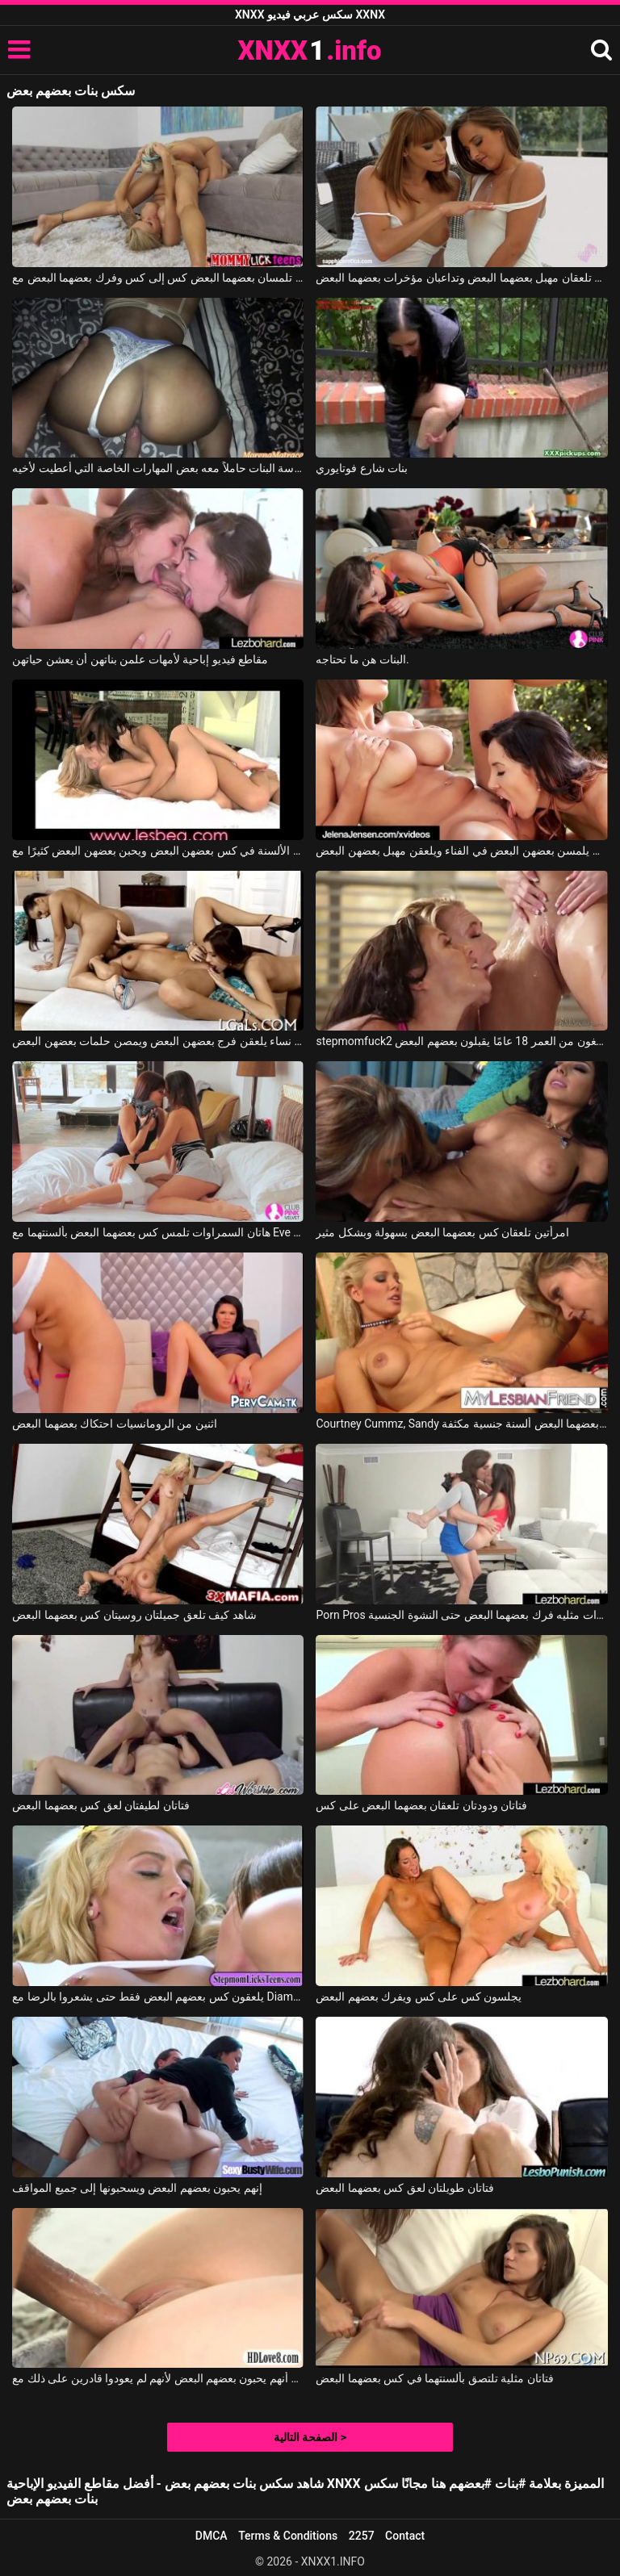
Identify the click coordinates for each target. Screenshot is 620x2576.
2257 (362, 2535)
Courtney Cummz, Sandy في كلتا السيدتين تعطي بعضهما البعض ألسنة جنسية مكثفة (461, 1423)
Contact (405, 2535)
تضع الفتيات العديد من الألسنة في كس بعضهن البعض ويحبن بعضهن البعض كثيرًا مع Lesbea (158, 850)
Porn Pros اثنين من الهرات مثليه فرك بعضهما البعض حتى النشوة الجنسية (461, 1614)
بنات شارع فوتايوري (362, 468)
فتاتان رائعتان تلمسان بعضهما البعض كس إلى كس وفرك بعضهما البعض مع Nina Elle (158, 277)
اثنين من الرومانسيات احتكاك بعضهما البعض (114, 1423)
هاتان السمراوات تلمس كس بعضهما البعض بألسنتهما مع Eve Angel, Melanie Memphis (158, 1232)
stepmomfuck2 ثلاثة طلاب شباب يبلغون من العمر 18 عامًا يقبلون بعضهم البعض (461, 1041)
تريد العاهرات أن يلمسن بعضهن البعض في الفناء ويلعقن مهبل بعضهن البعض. (461, 850)
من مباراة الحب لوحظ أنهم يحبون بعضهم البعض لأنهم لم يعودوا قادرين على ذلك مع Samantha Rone (158, 2378)
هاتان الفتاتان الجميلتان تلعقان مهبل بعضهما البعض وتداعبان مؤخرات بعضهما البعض (461, 277)
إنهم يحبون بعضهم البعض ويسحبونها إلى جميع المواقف (137, 2187)
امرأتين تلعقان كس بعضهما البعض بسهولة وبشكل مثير (442, 1232)
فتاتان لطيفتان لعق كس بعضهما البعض (100, 1805)
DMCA (211, 2535)
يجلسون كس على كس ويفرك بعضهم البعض (419, 1996)
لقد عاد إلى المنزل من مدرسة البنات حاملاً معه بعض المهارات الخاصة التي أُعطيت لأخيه (158, 468)
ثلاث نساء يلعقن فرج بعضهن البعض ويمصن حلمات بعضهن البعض (158, 1041)
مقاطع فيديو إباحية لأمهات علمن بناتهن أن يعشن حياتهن (140, 659)
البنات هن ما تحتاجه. (362, 659)
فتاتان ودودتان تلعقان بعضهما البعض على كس (421, 1805)
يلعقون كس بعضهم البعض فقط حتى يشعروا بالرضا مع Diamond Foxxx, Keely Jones (158, 1996)
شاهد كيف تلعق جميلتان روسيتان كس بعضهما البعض (134, 1614)
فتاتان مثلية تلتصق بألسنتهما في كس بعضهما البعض (434, 2378)
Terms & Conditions (287, 2535)
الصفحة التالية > (310, 2437)
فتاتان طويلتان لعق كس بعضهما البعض (404, 2187)
